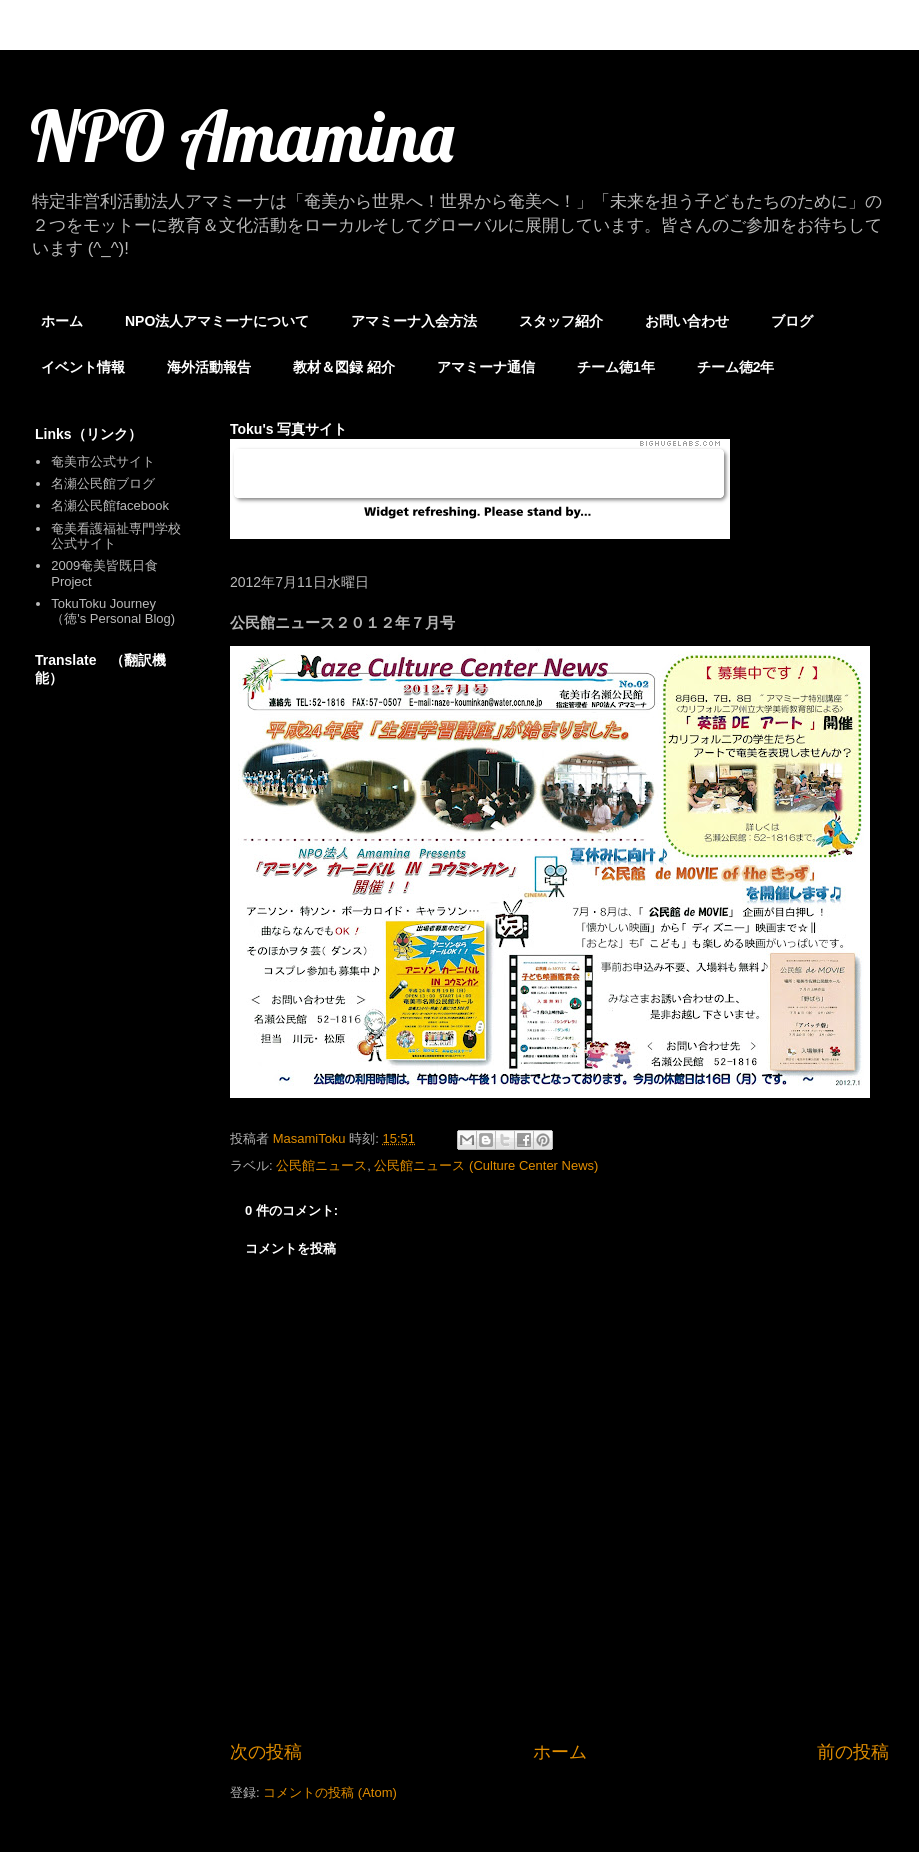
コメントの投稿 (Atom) (330, 1792)
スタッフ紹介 (561, 321)
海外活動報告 (209, 367)
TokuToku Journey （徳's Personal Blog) (113, 611)
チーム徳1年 (616, 367)
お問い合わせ (687, 321)
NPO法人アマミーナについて (217, 321)
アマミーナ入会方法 (414, 321)
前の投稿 (853, 1752)
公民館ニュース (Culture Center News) (486, 1165)
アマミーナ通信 (486, 367)
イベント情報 (83, 367)
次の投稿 (266, 1752)
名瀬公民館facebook (110, 505)
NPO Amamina (242, 136)
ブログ (792, 321)
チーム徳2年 (736, 367)
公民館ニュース (321, 1165)
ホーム (62, 321)
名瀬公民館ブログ (103, 483)
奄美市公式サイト (103, 461)
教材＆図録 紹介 (344, 367)
